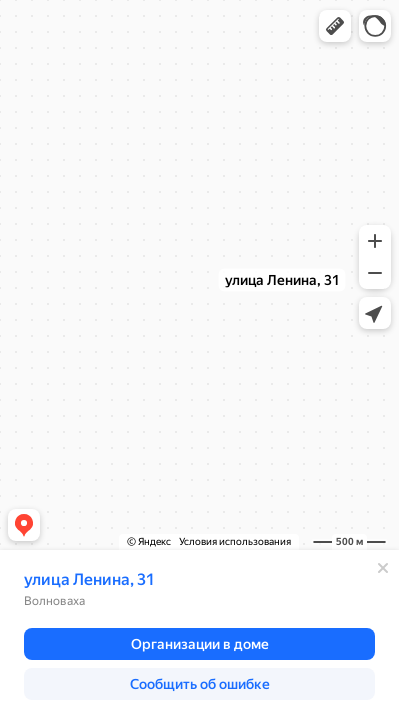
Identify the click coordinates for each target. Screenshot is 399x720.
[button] (335, 26)
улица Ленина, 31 (89, 579)
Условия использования (235, 541)
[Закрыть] (383, 568)
